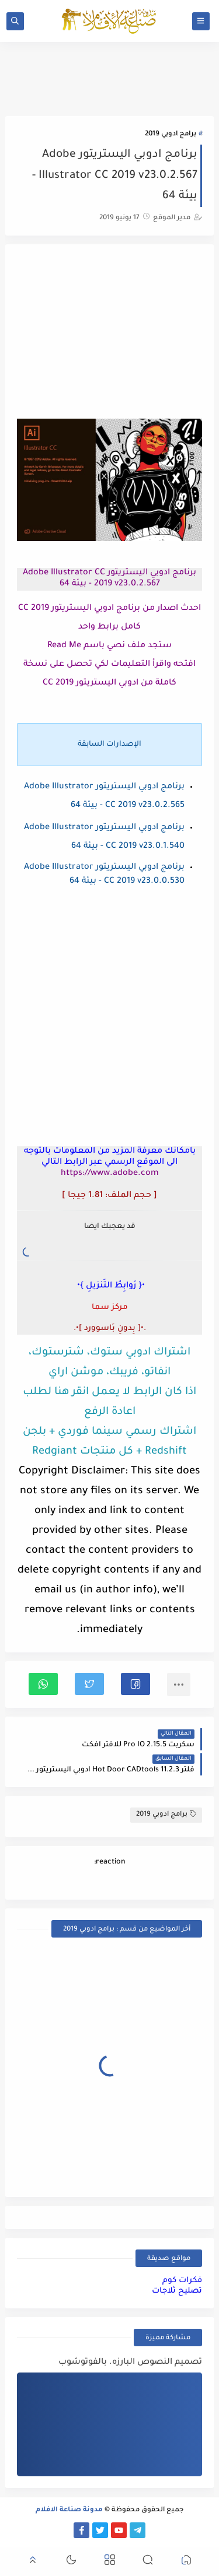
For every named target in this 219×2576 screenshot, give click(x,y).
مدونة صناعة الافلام (69, 2510)
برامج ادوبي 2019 (170, 134)
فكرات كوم (182, 2280)
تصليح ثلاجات (177, 2291)
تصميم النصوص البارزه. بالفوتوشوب (130, 2362)
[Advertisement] (110, 333)
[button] (135, 1684)
